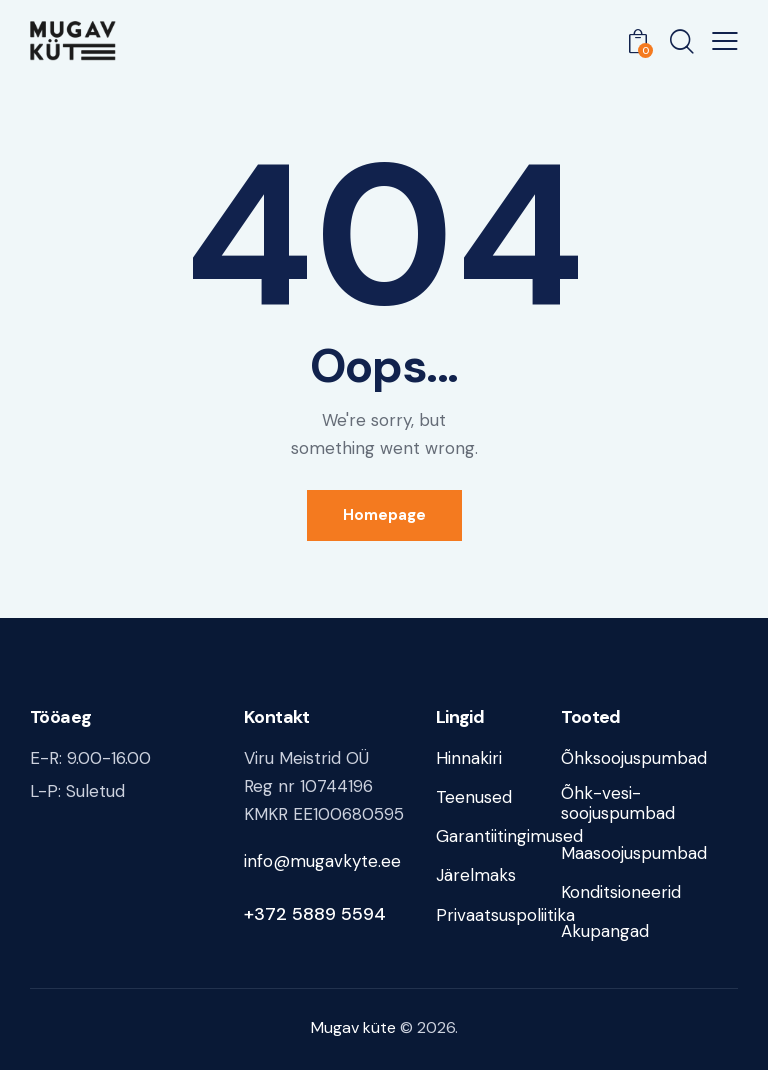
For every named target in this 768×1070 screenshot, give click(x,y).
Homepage (384, 515)
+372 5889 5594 (315, 914)
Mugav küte (353, 1027)
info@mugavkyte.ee (322, 861)
